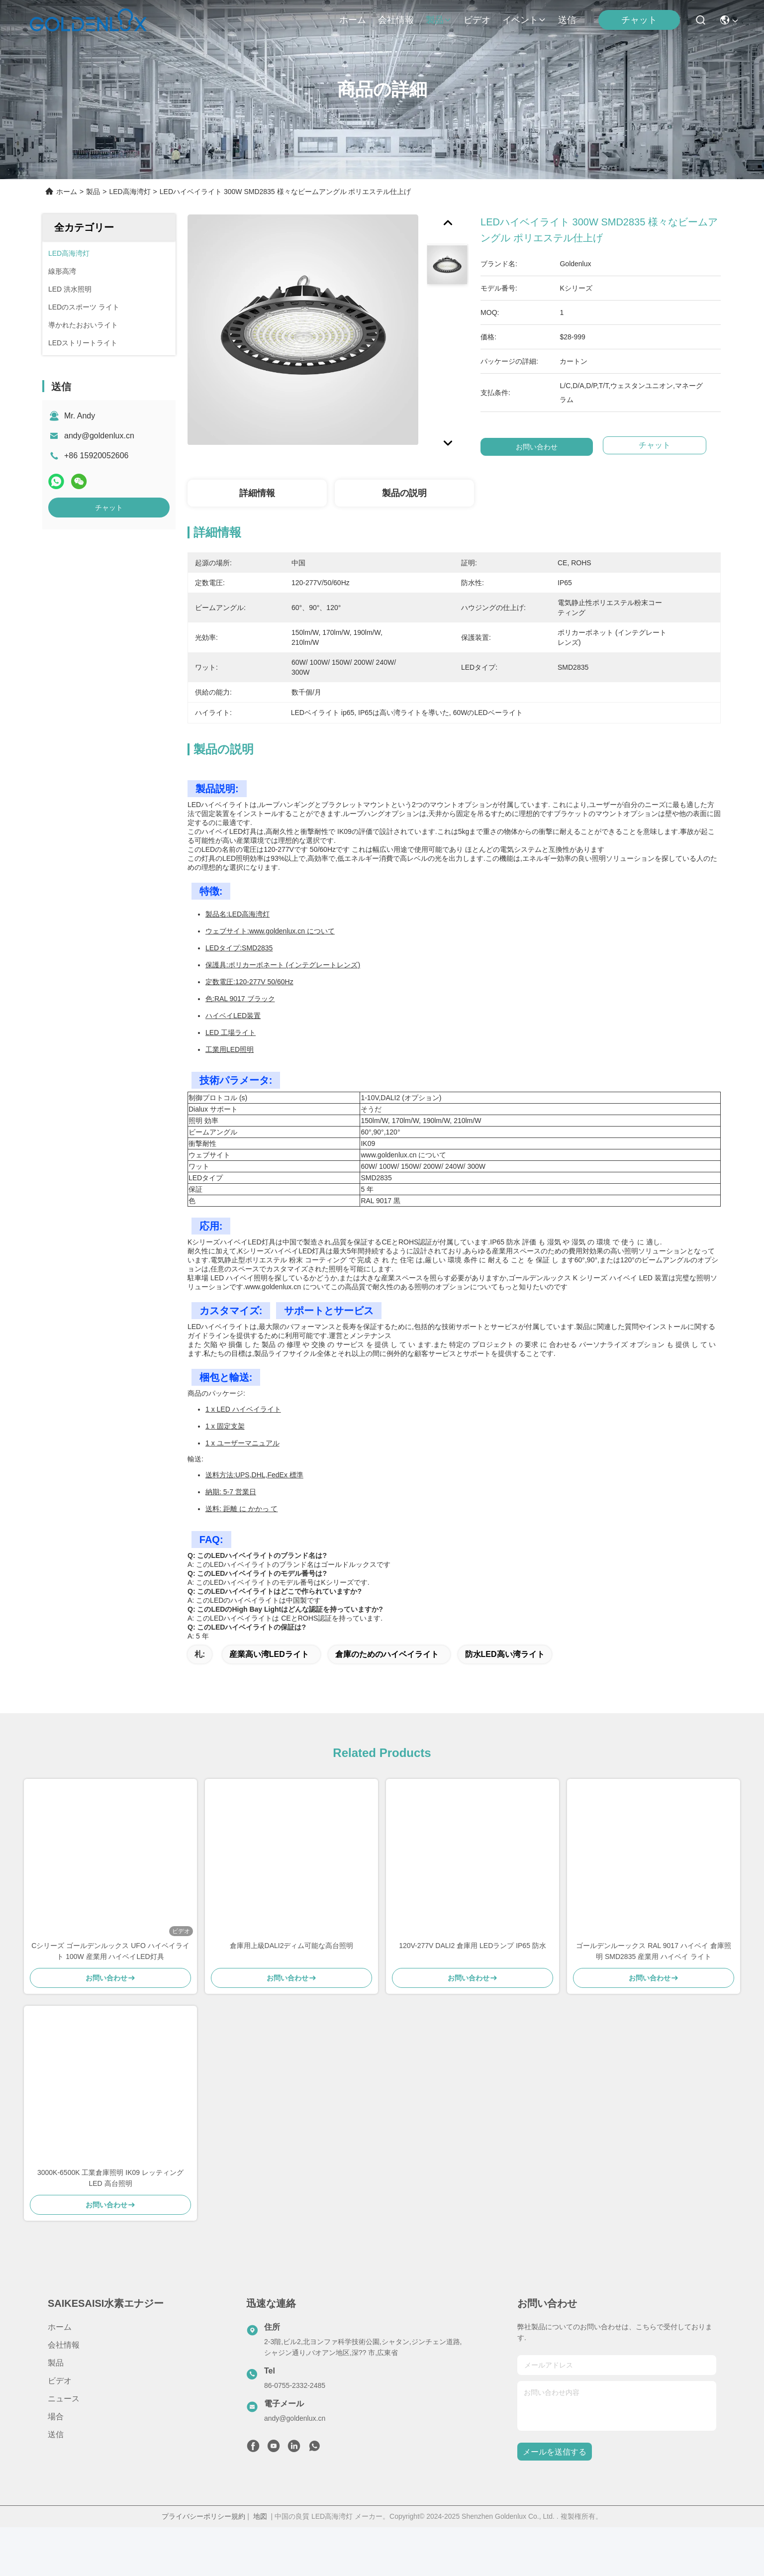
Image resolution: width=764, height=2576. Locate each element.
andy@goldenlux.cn (99, 435)
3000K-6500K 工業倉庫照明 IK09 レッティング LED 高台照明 (110, 2177)
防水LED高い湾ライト (505, 1654)
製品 (439, 20)
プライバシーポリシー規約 (203, 2516)
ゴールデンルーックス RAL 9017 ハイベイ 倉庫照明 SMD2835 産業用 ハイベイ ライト (653, 1951)
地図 (260, 2516)
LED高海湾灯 (129, 192)
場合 (56, 2416)
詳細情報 (257, 493)
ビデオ (477, 20)
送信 (567, 20)
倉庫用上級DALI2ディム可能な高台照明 (292, 1946)
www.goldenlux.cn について (292, 931)
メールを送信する (554, 2452)
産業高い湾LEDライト (269, 1654)
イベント (524, 20)
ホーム (352, 20)
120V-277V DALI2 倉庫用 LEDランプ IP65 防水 (472, 1946)
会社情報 (396, 20)
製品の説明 (404, 493)
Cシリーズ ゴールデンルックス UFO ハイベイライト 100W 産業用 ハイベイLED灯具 (110, 1951)
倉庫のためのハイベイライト (387, 1654)
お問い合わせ (537, 446)
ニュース (64, 2398)
